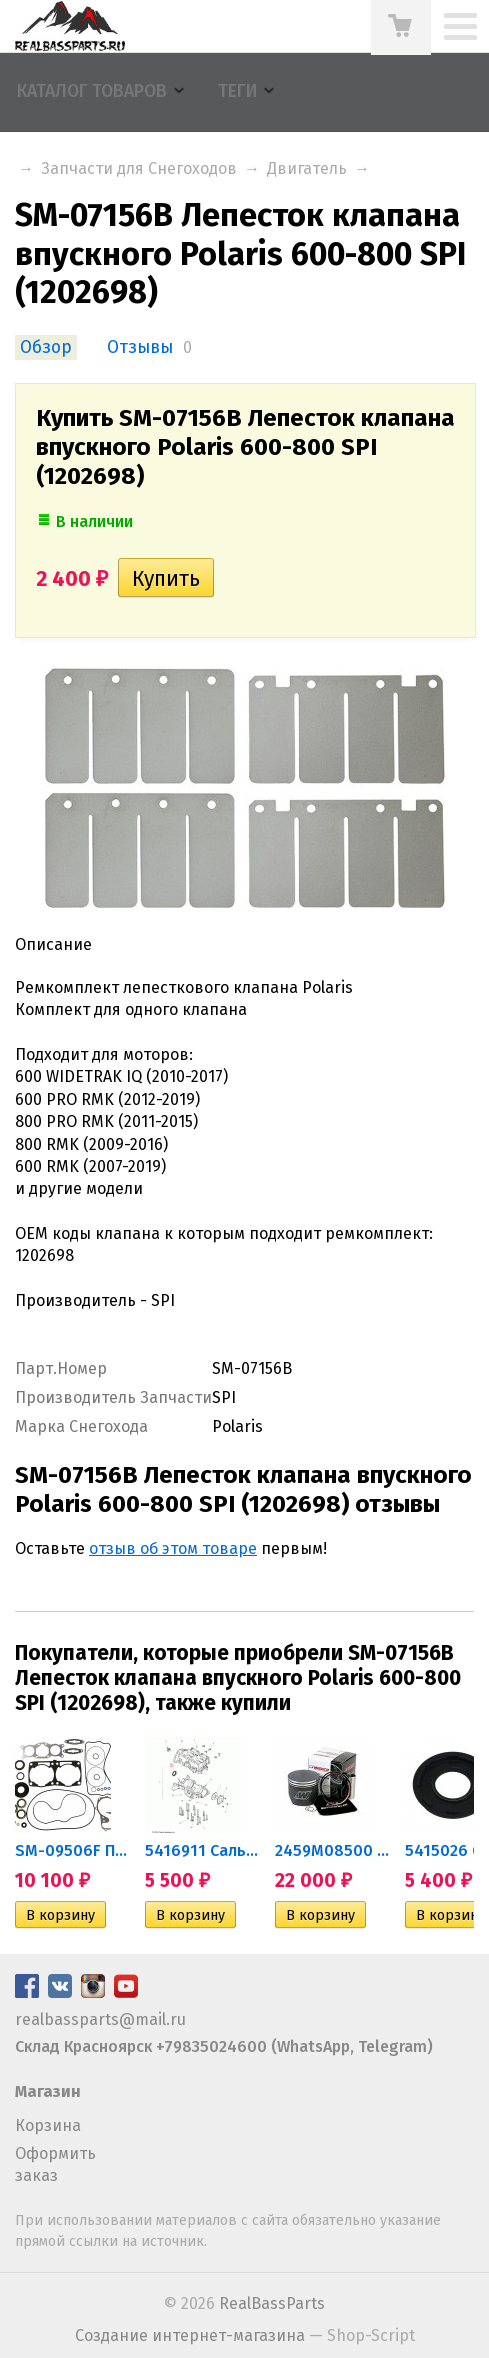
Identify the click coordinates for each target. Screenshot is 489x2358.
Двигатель (307, 168)
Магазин (48, 2091)
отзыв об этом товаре (173, 1548)
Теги (237, 91)
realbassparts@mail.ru (100, 2019)
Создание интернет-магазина (190, 2335)
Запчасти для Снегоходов (139, 168)
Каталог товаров (92, 91)
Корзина (48, 2125)
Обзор (46, 347)
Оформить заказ (55, 2164)
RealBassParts (272, 2303)
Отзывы (140, 347)
